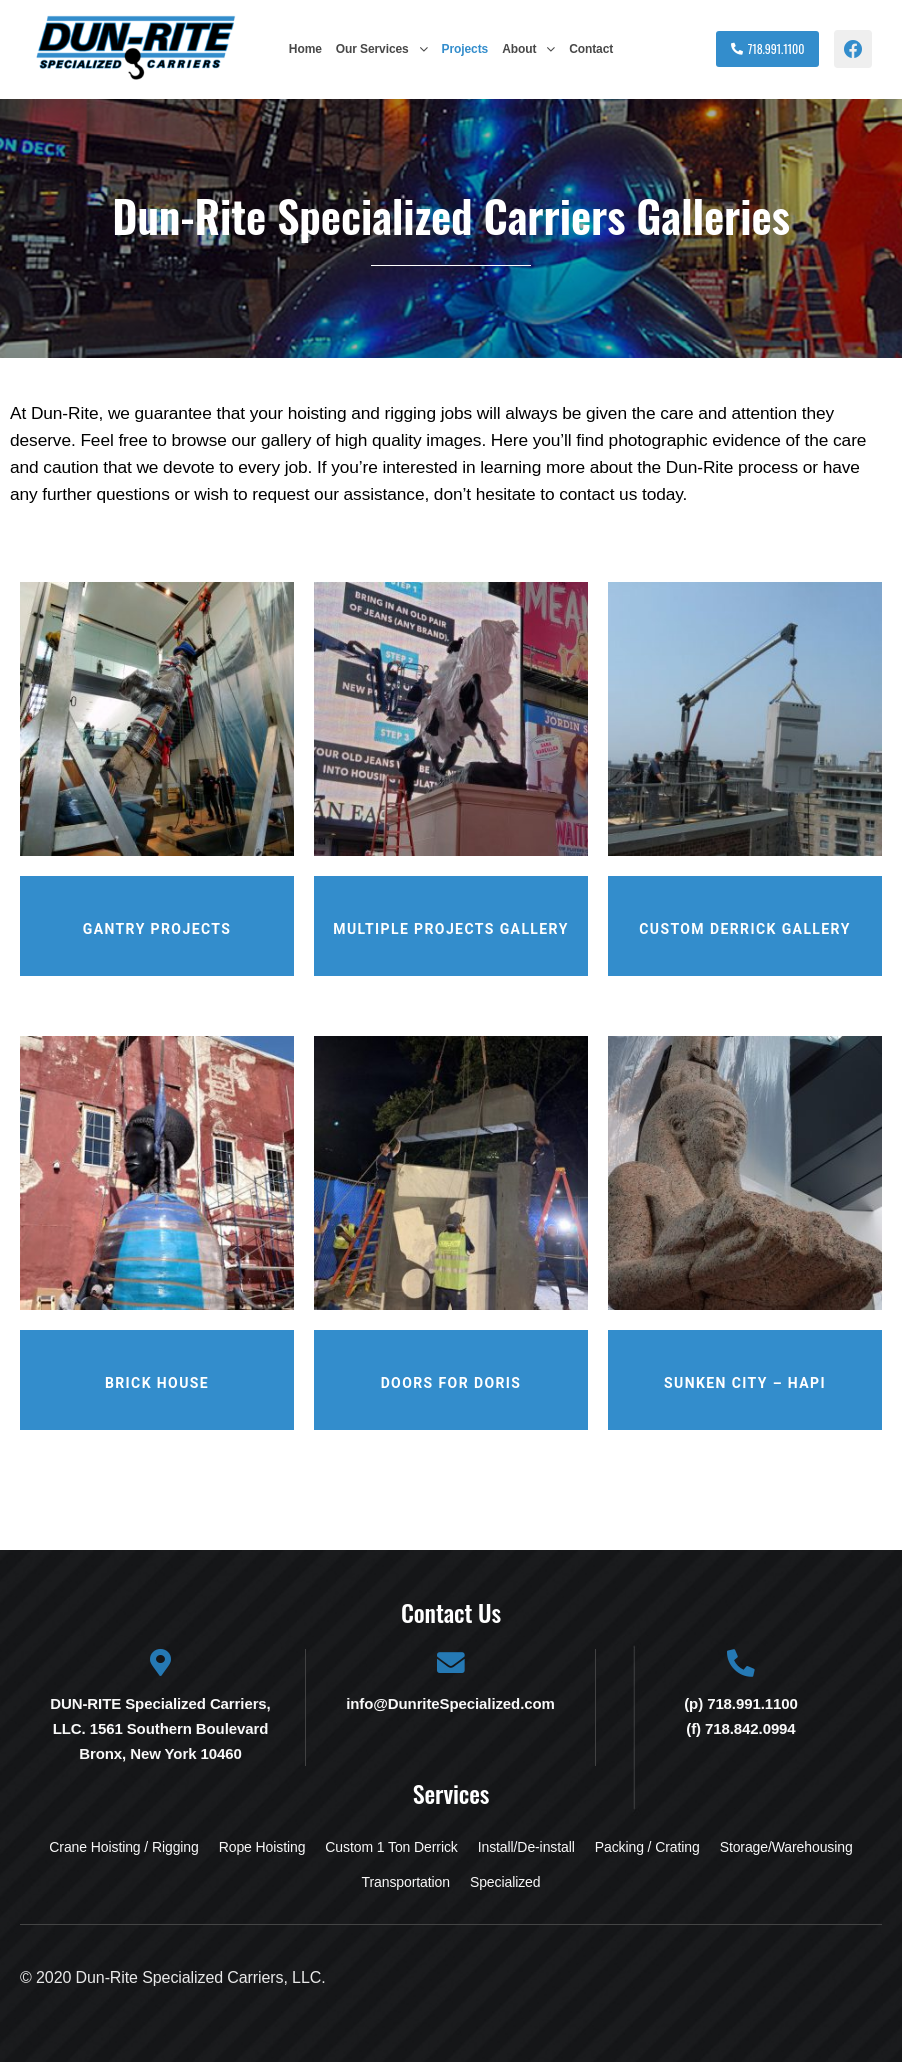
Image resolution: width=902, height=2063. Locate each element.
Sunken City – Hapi (745, 1383)
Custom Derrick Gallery (745, 929)
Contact (591, 49)
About (528, 49)
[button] (382, 49)
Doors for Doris (451, 1383)
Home (305, 49)
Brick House (157, 1383)
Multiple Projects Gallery (450, 929)
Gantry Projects (157, 929)
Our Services (382, 49)
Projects (465, 49)
